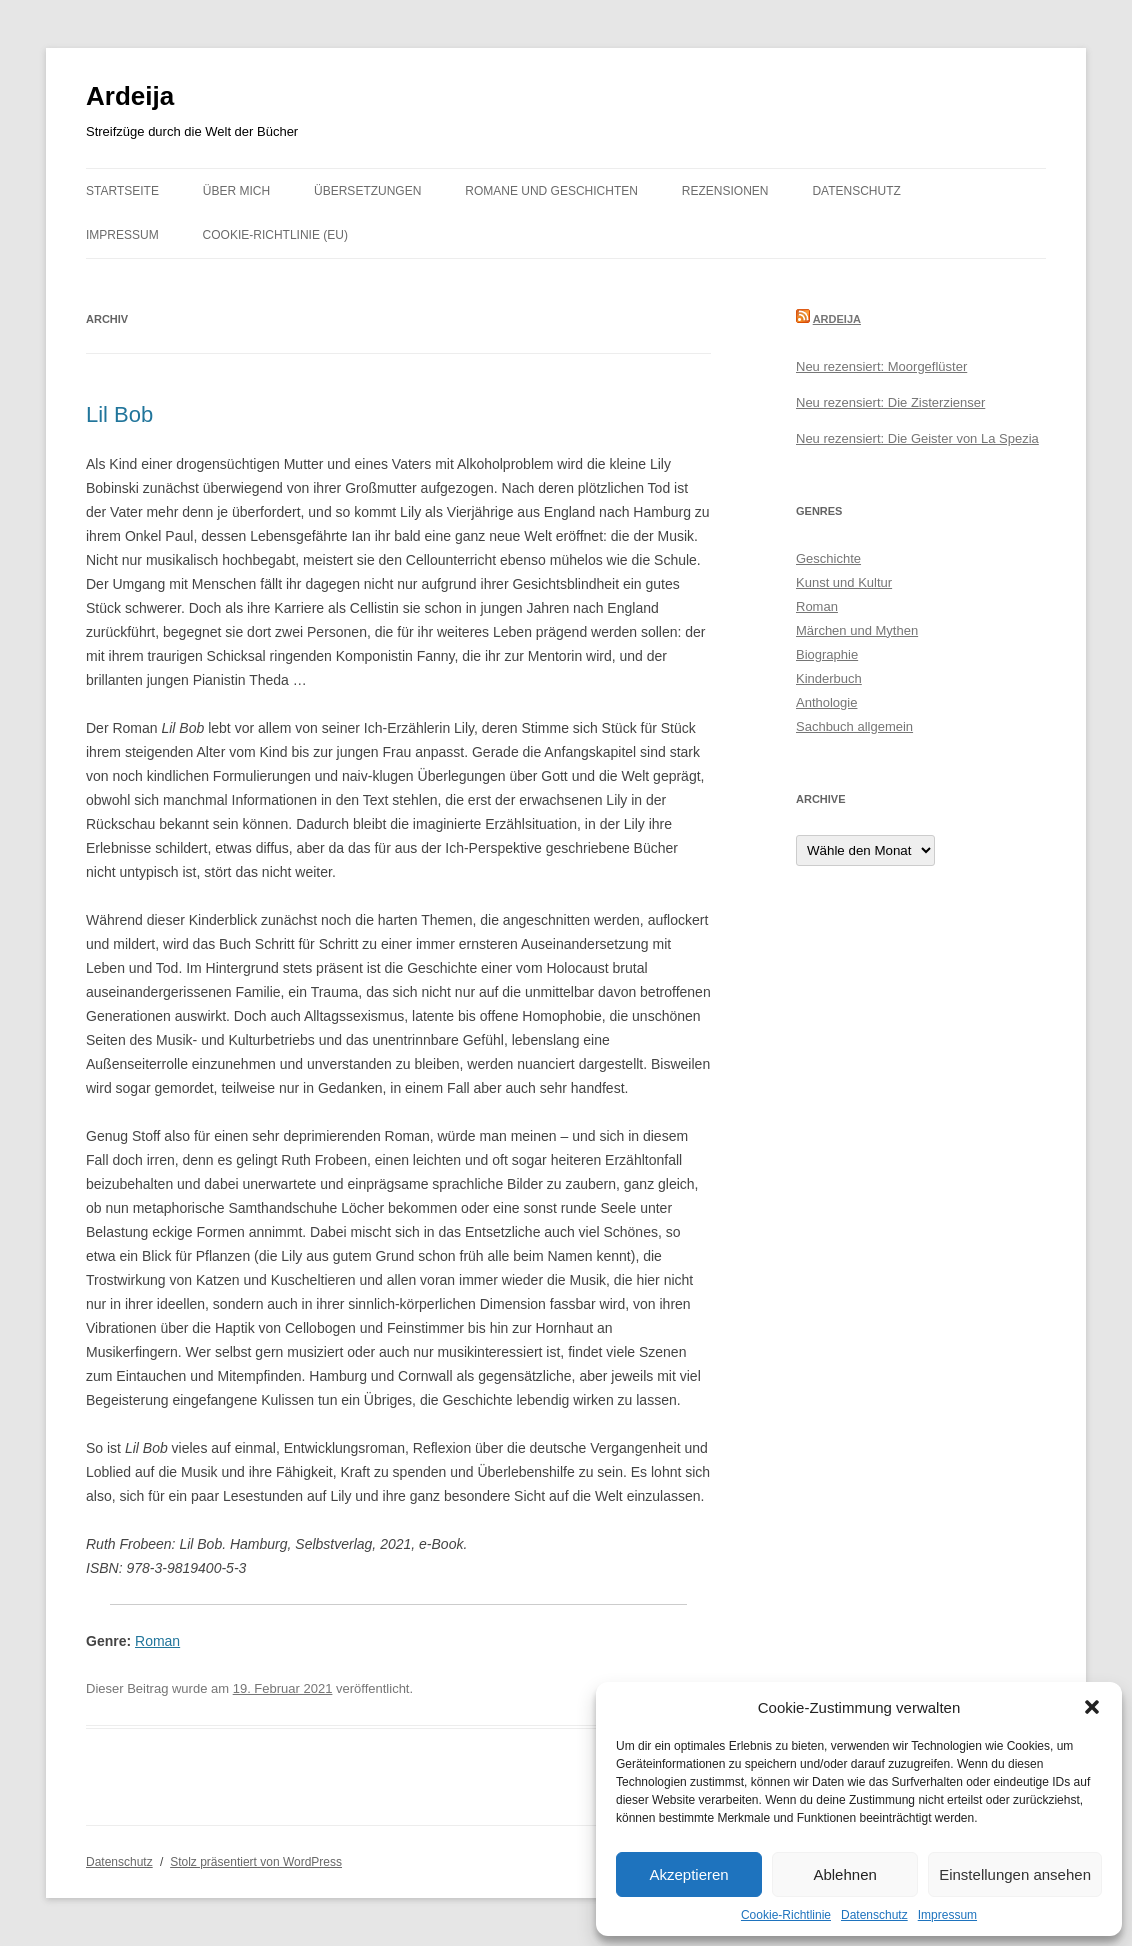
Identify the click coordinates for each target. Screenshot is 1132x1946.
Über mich (236, 191)
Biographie (827, 654)
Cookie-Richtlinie (786, 1915)
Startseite (122, 191)
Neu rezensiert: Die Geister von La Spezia (917, 438)
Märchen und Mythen (857, 630)
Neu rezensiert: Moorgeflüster (881, 366)
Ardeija (130, 96)
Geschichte (828, 558)
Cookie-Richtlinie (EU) (275, 235)
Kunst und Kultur (844, 582)
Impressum (947, 1915)
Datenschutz (874, 1915)
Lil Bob (119, 414)
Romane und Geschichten (551, 191)
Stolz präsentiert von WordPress (256, 1862)
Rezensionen (725, 191)
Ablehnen (844, 1874)
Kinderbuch (829, 678)
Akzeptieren (688, 1874)
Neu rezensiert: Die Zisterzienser (890, 402)
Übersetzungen (367, 191)
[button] (1092, 1707)
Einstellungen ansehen (1015, 1874)
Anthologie (826, 702)
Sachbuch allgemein (854, 726)
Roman (157, 1641)
